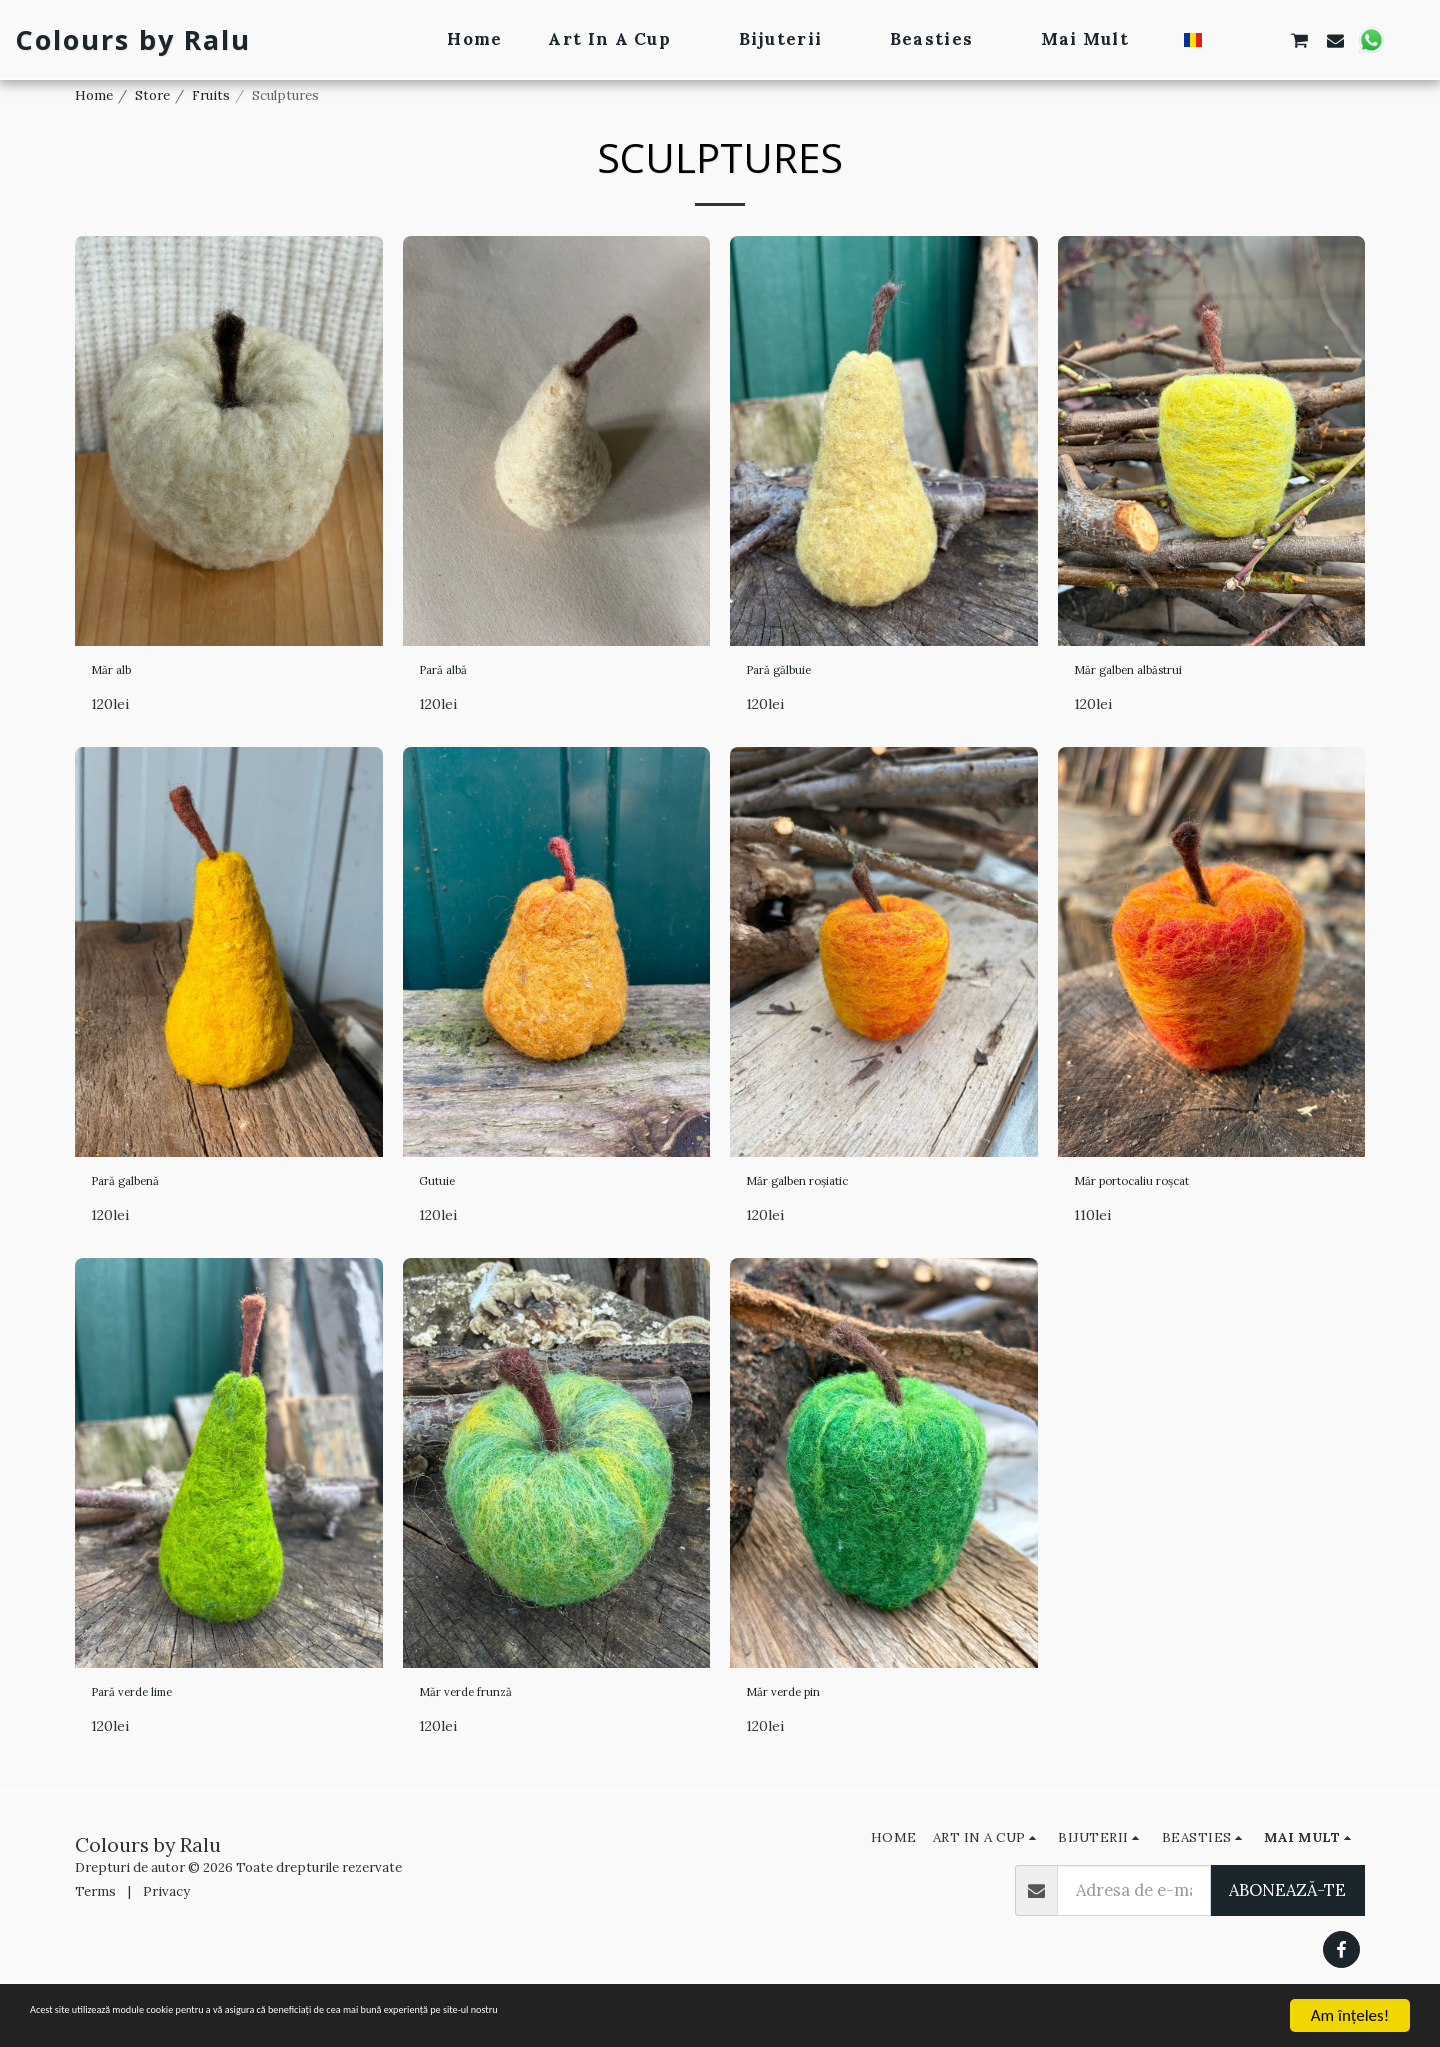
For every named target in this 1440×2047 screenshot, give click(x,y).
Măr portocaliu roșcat (1160, 1193)
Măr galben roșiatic (821, 1193)
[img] (229, 441)
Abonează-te (1287, 1914)
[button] (1228, 40)
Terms (95, 1915)
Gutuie (445, 1193)
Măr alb (120, 674)
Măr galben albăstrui (1154, 674)
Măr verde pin (800, 1712)
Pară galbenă (141, 1193)
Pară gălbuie (794, 674)
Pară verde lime (151, 1712)
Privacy (166, 1915)
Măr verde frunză (487, 1712)
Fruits (211, 95)
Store (152, 95)
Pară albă (455, 674)
